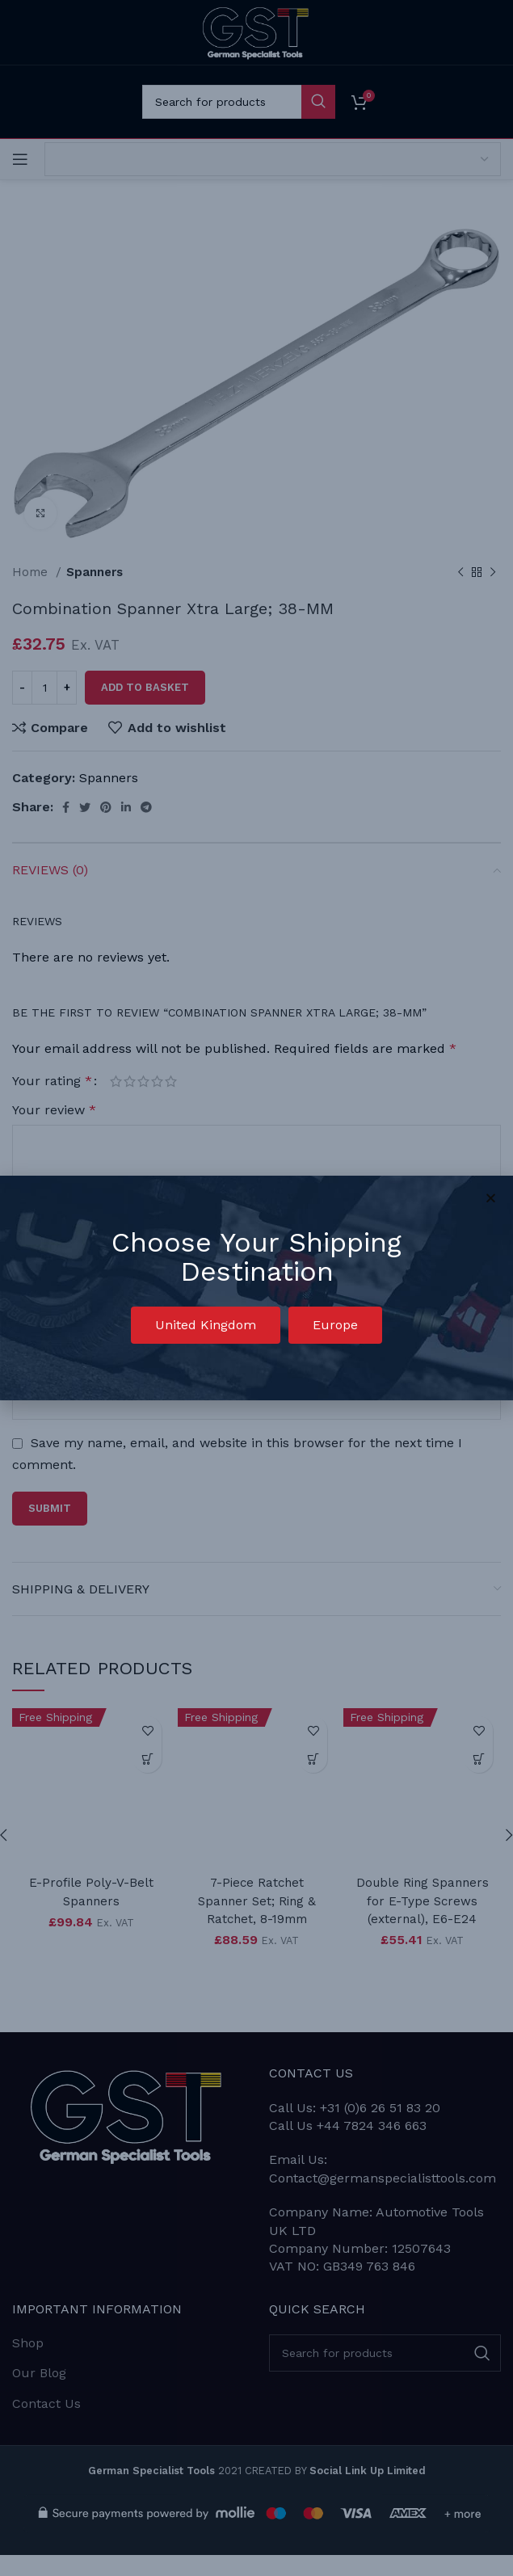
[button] (205, 1325)
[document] (256, 1288)
